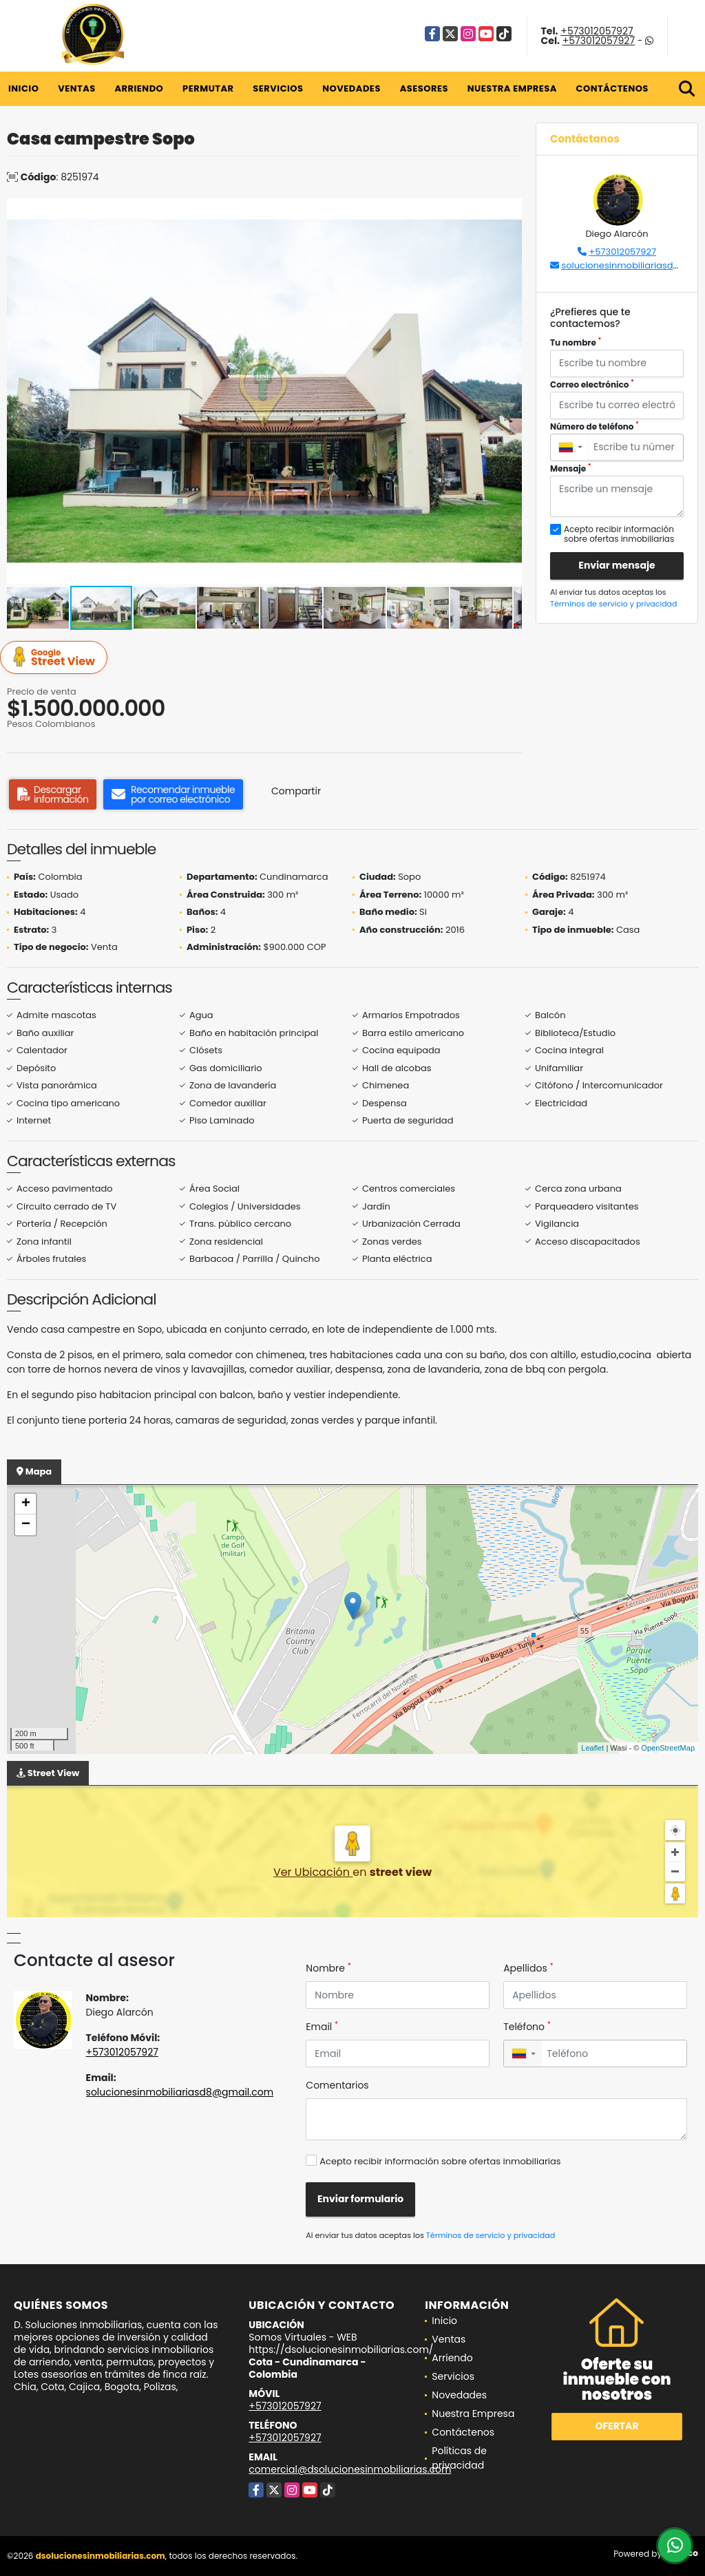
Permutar (207, 88)
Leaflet (592, 1748)
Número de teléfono (594, 426)
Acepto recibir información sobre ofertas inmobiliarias (439, 2161)
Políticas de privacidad (459, 2458)
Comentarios (337, 2085)
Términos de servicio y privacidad (613, 603)
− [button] (25, 1524)
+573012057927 (596, 31)
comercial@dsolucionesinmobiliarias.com (350, 2469)
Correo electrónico (592, 384)
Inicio (23, 88)
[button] (509, 211)
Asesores (424, 88)
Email (322, 2027)
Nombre (328, 1968)
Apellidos (528, 1968)
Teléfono (527, 2027)
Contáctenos (612, 88)
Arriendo (138, 88)
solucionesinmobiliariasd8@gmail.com (180, 2092)
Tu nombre (575, 342)
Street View (55, 657)
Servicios (278, 88)
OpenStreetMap (668, 1748)
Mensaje (570, 468)
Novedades (351, 88)
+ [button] (25, 1504)
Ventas (77, 88)
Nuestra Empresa (512, 88)
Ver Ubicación (312, 1872)
